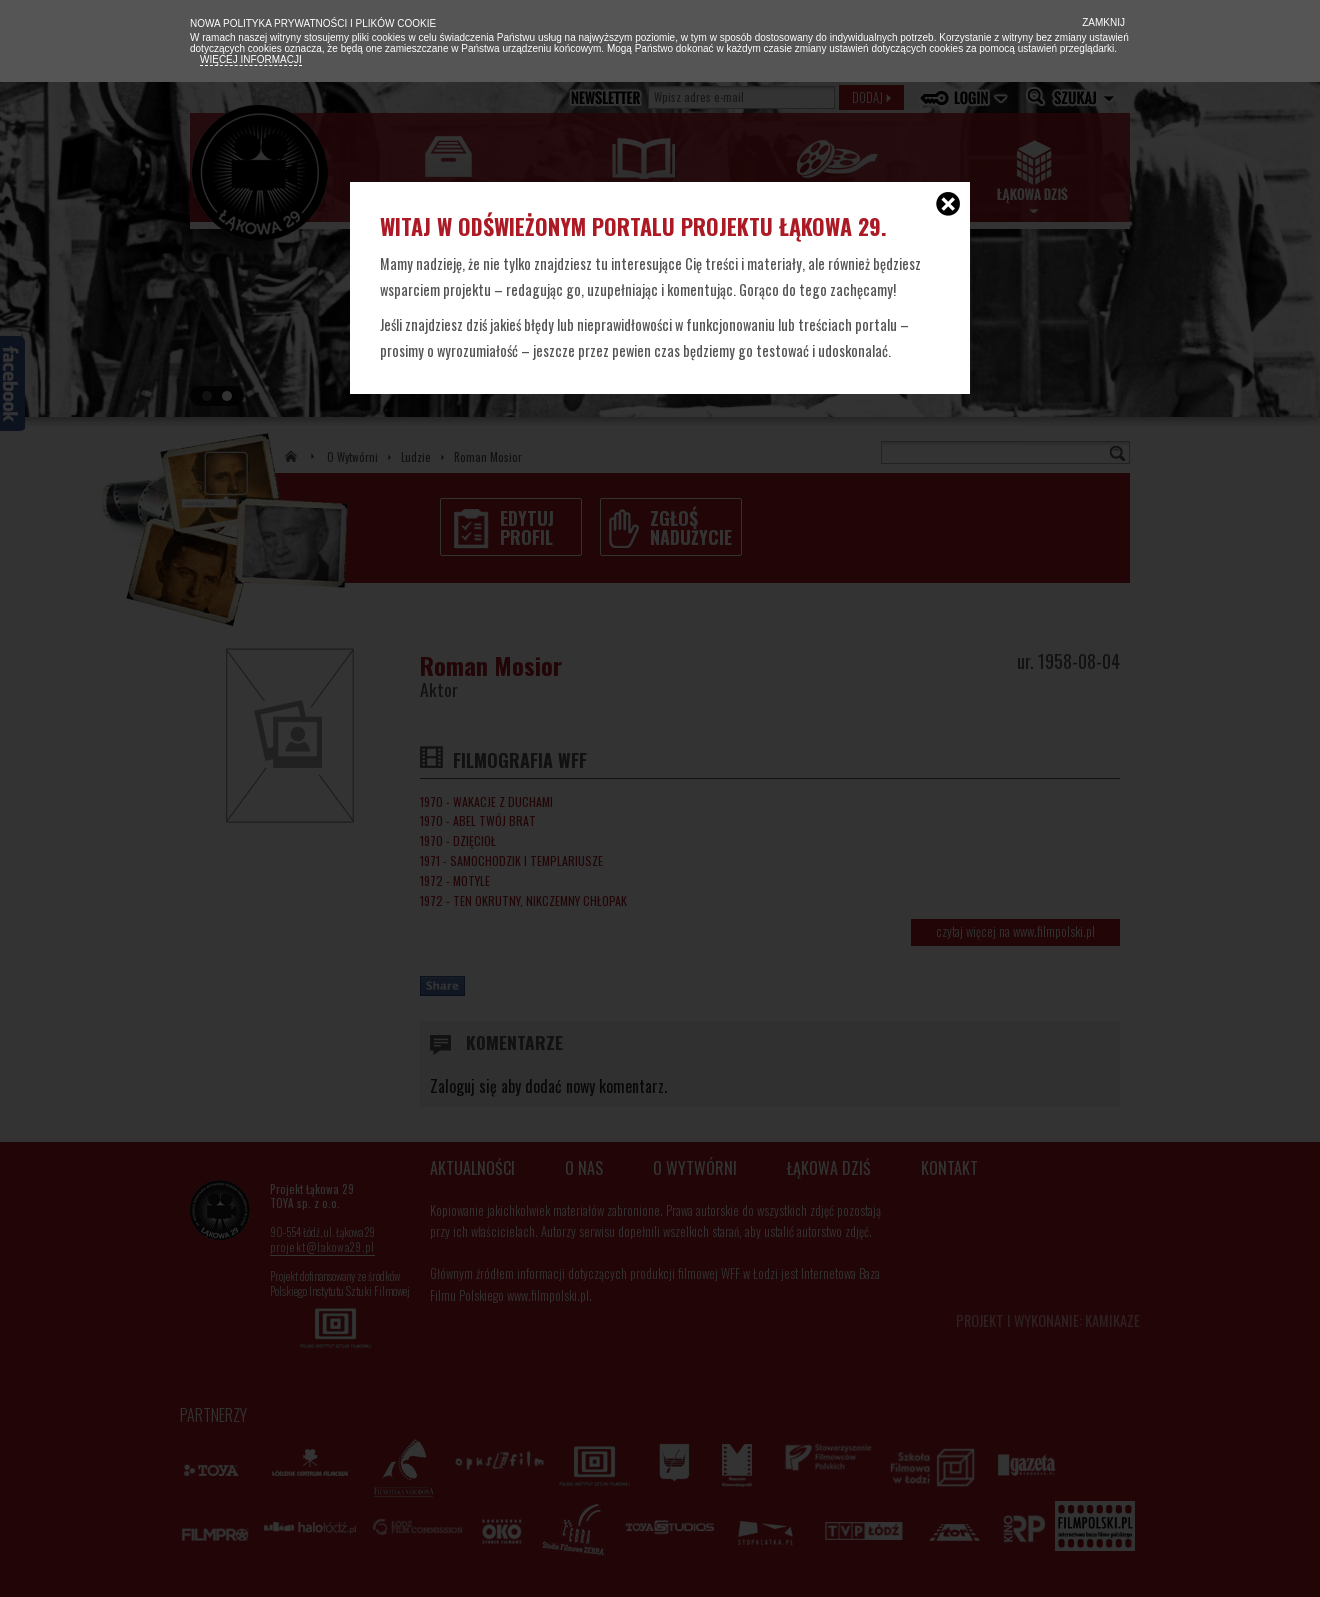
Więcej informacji (251, 59)
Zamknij (1102, 22)
